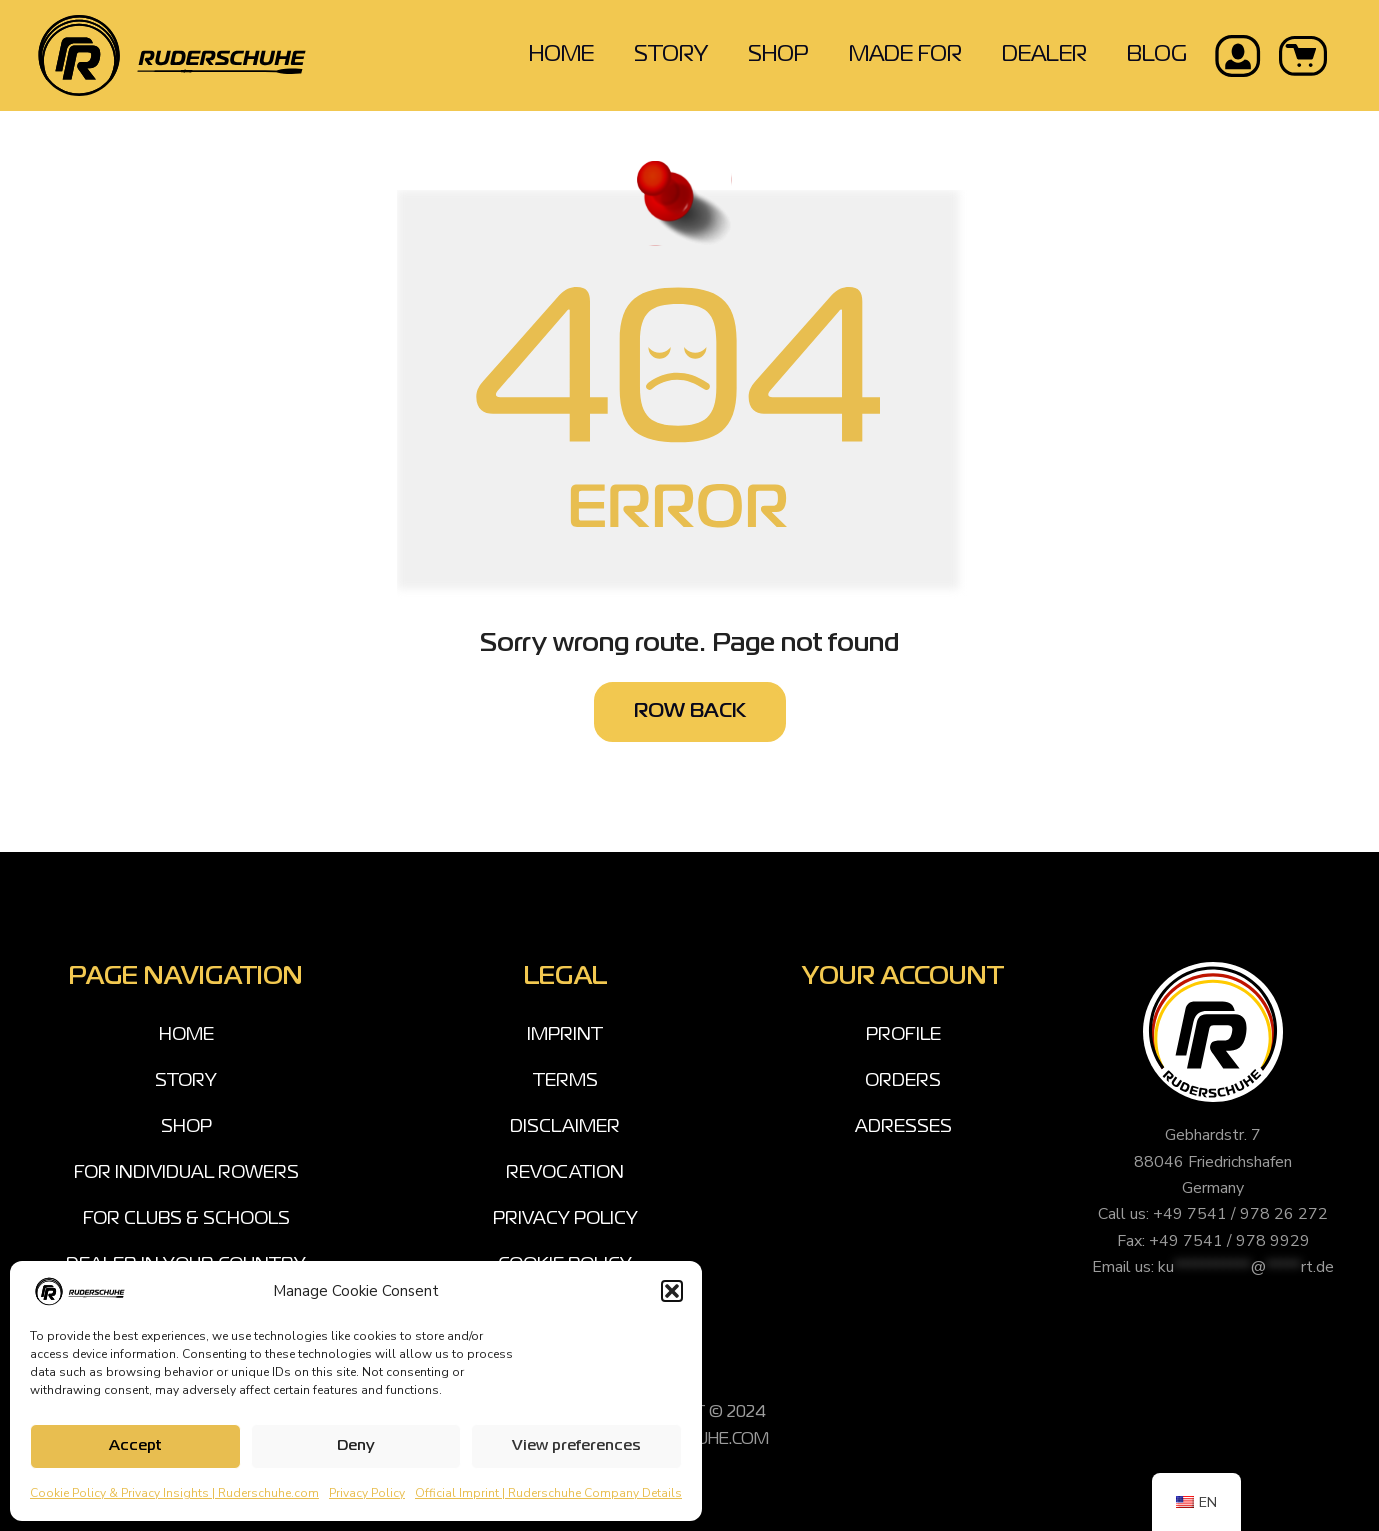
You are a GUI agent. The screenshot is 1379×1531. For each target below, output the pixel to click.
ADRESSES (903, 1127)
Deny (356, 1446)
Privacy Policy (367, 1493)
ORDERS (903, 1081)
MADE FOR (905, 55)
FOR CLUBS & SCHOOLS (186, 1219)
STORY (671, 55)
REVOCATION (565, 1173)
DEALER (1044, 55)
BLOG (1157, 55)
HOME (561, 55)
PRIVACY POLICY (565, 1219)
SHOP (778, 55)
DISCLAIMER (565, 1127)
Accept (135, 1446)
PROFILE (903, 1035)
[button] (672, 1291)
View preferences (576, 1446)
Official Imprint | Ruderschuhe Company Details (548, 1493)
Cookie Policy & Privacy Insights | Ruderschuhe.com (174, 1493)
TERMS (565, 1081)
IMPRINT (565, 1035)
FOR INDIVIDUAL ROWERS (186, 1173)
